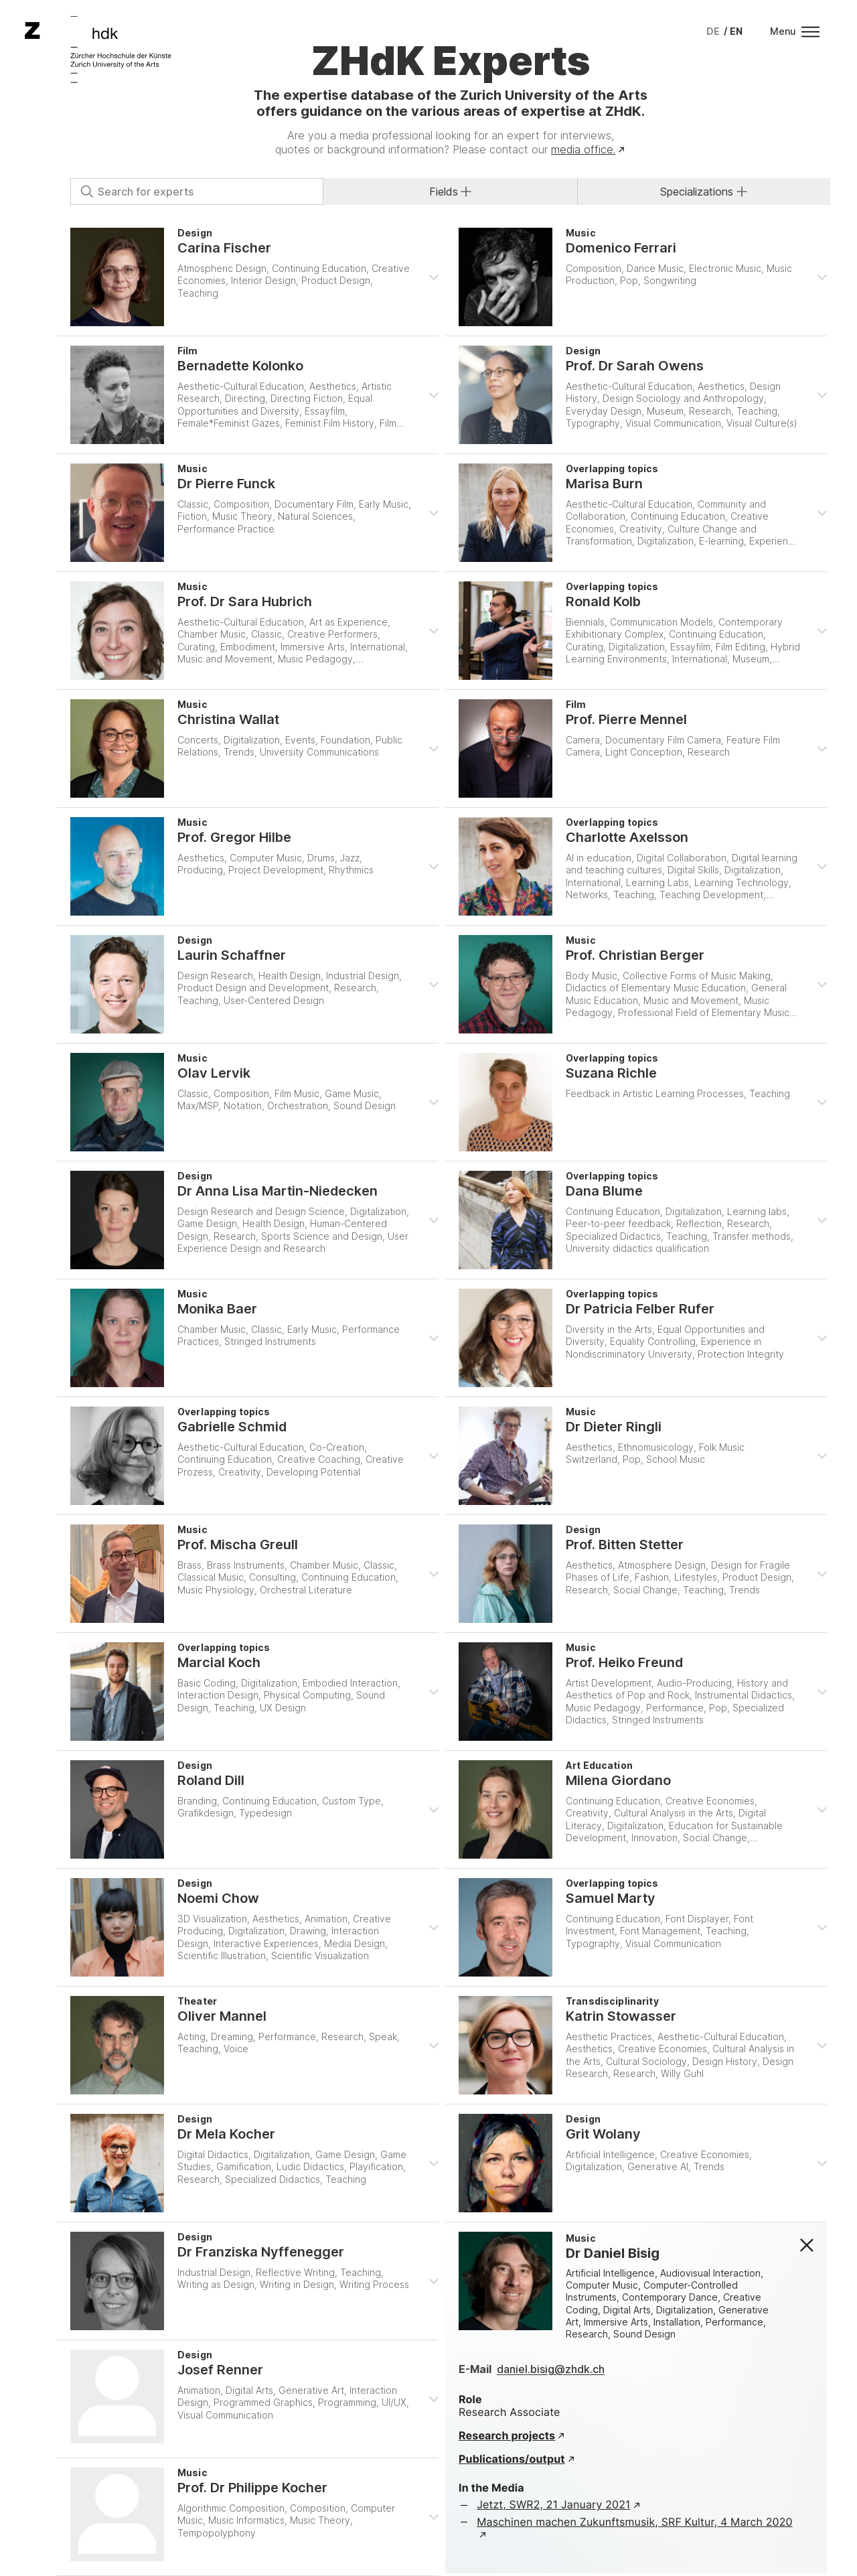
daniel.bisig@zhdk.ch (551, 2369)
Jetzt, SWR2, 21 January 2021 (553, 2504)
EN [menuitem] (736, 31)
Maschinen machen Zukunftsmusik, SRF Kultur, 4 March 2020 (635, 2521)
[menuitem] (713, 31)
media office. (583, 149)
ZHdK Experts (451, 60)
